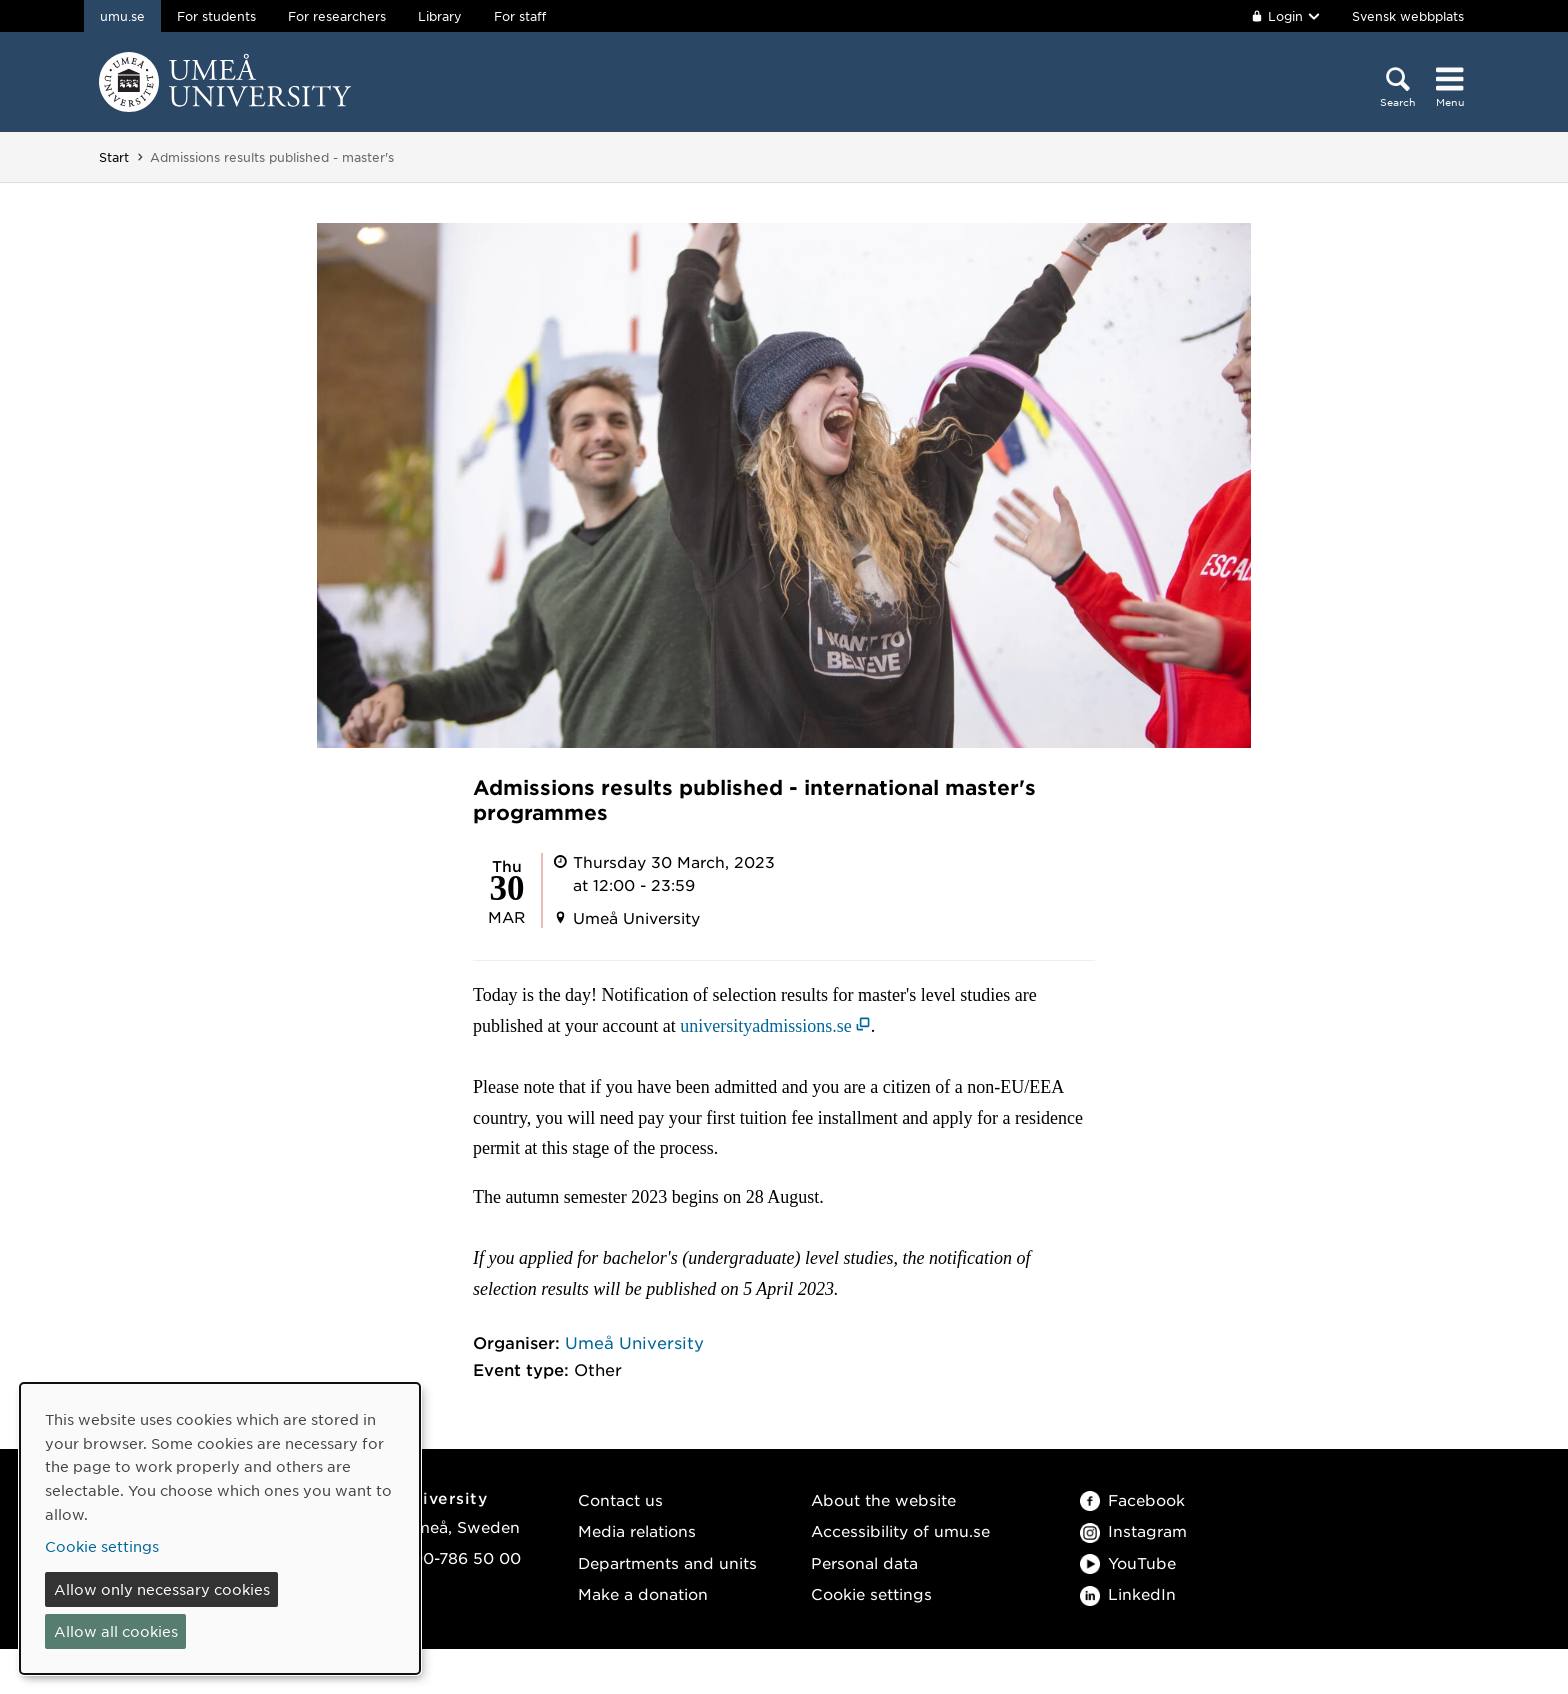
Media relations (637, 1530)
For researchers (337, 16)
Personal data (864, 1562)
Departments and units (667, 1562)
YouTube (1128, 1562)
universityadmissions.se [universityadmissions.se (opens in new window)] (766, 1026)
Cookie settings (871, 1593)
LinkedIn (1128, 1593)
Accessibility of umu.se (900, 1530)
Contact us (620, 1499)
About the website (883, 1499)
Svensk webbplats (1408, 16)
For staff (520, 16)
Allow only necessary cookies (162, 1589)
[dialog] (220, 1528)
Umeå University (634, 1342)
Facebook (1132, 1499)
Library (440, 16)
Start (114, 157)
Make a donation (643, 1593)
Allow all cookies (116, 1631)
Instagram (1133, 1530)
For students (216, 16)
